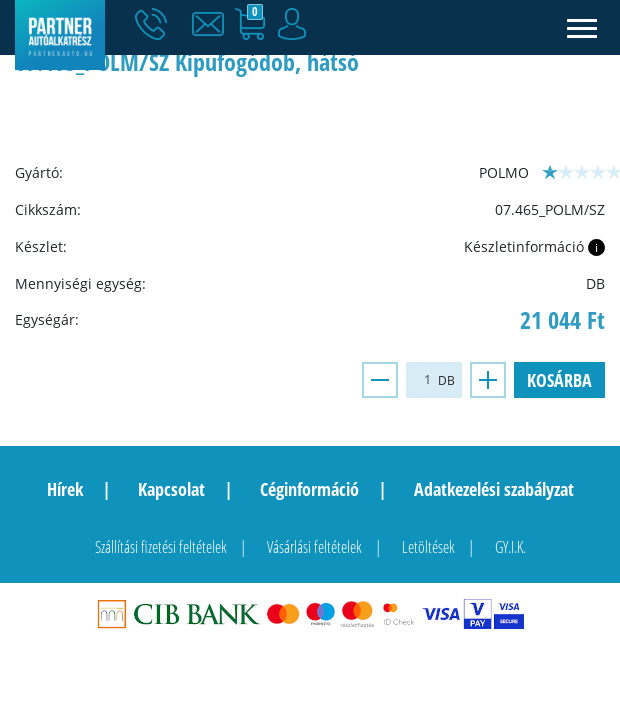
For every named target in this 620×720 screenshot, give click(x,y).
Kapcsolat (171, 489)
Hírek (65, 489)
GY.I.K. (510, 547)
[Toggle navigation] (582, 27)
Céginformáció (309, 489)
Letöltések (428, 547)
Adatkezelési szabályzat (494, 489)
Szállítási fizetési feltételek (161, 547)
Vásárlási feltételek (314, 547)
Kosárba (559, 380)
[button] (213, 25)
